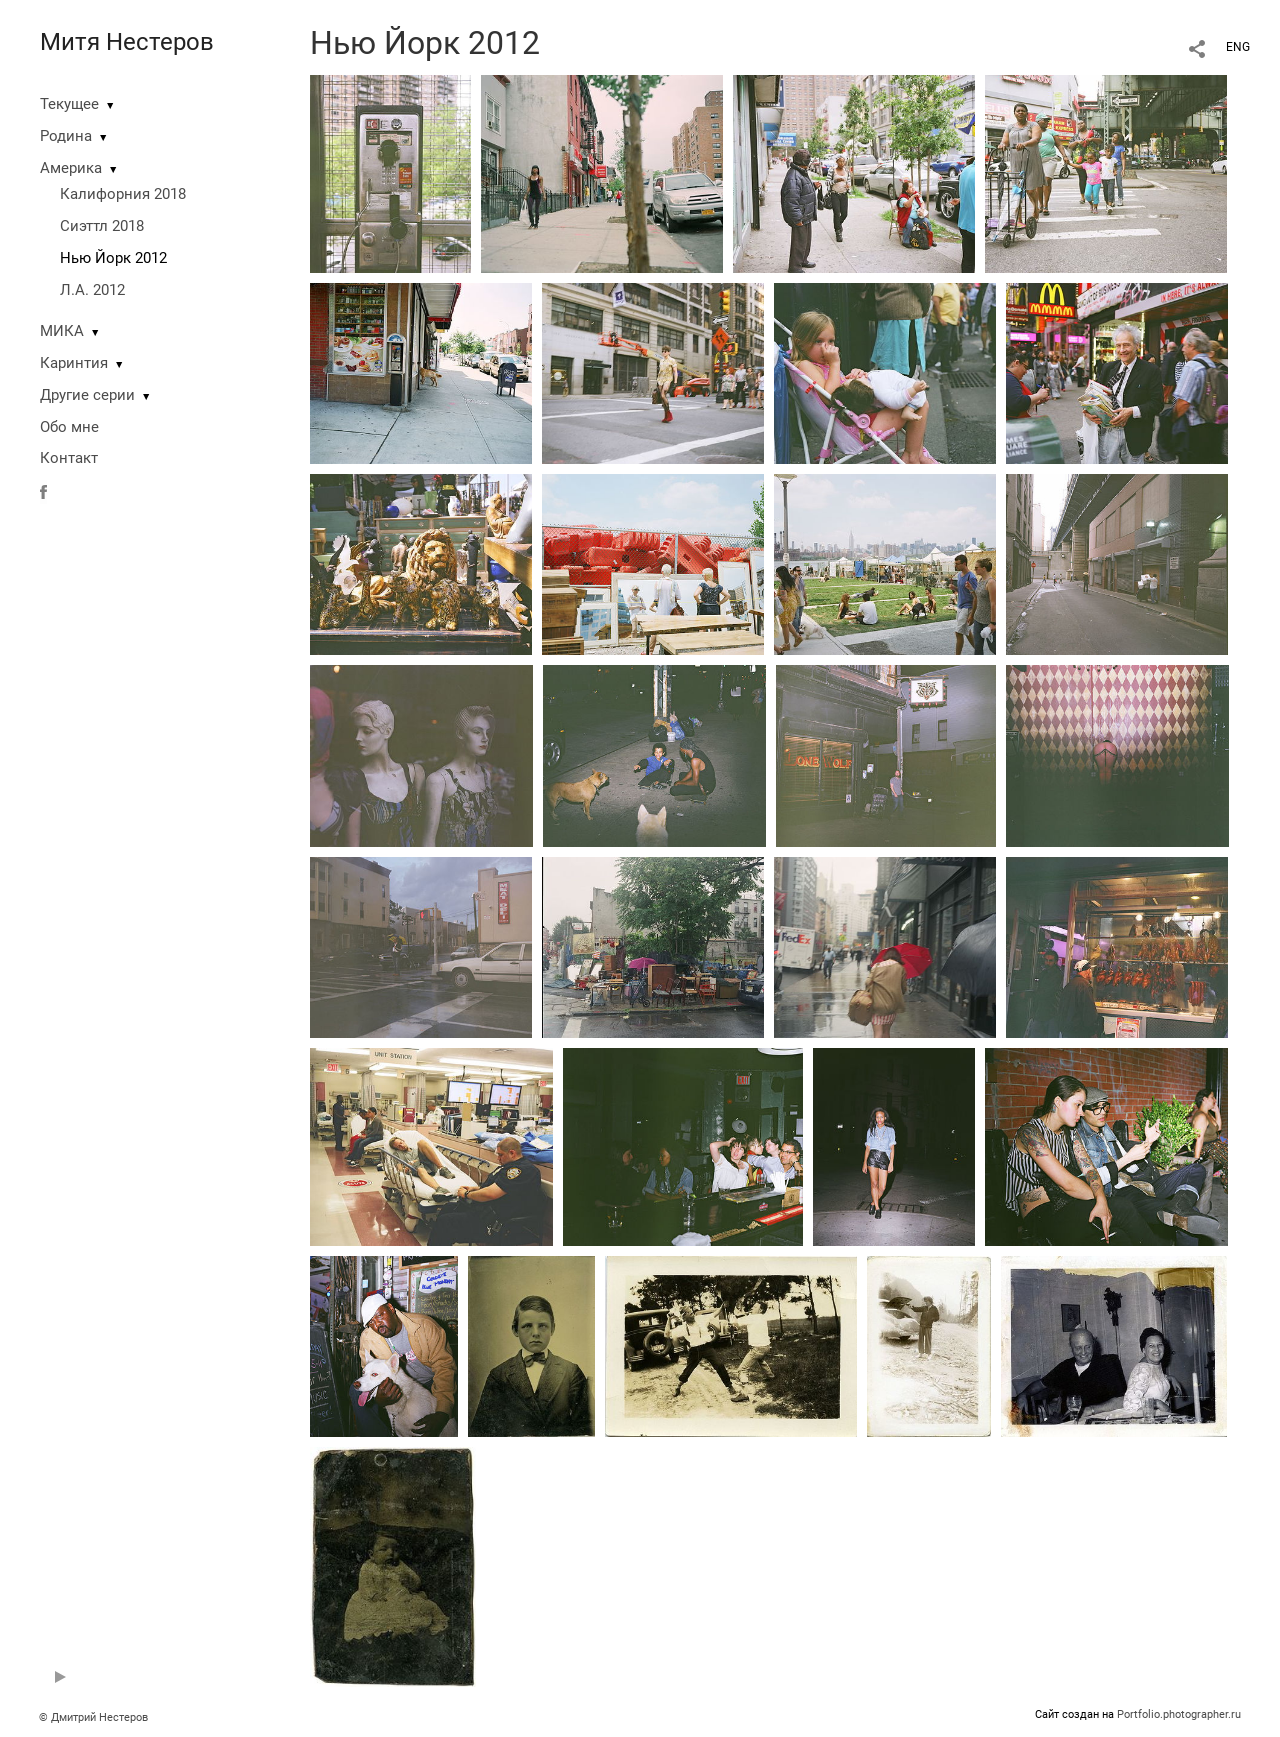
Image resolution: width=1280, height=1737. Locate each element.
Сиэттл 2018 (102, 226)
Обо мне (69, 427)
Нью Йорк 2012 (113, 258)
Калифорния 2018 (123, 194)
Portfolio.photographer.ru (1179, 1714)
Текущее (69, 104)
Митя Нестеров (127, 42)
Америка (71, 168)
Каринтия (74, 363)
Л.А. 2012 (92, 290)
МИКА (62, 331)
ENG (1238, 47)
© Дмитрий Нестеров (95, 1717)
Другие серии (87, 395)
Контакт (69, 458)
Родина (66, 136)
